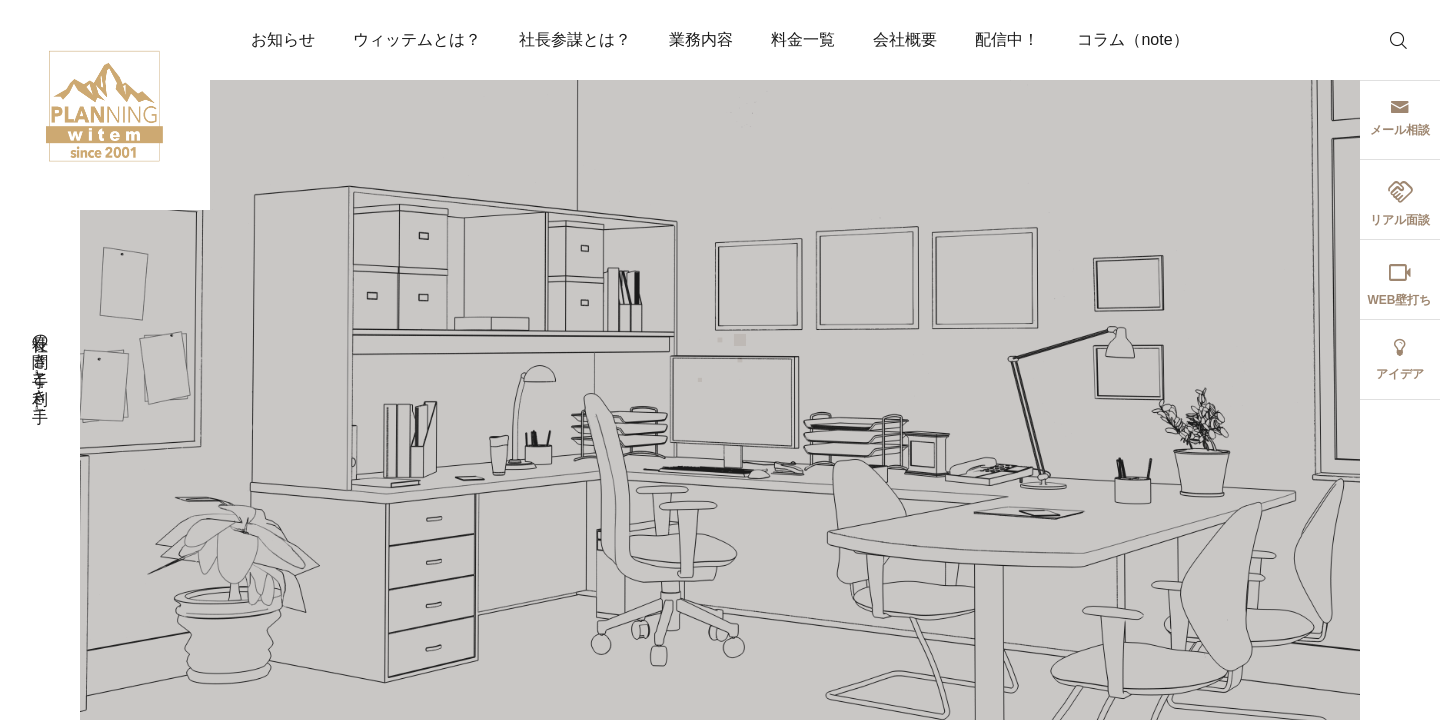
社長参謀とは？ (575, 39)
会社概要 (905, 39)
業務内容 (701, 39)
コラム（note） (1132, 39)
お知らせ (283, 39)
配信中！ (1007, 39)
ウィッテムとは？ (417, 39)
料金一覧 (803, 39)
